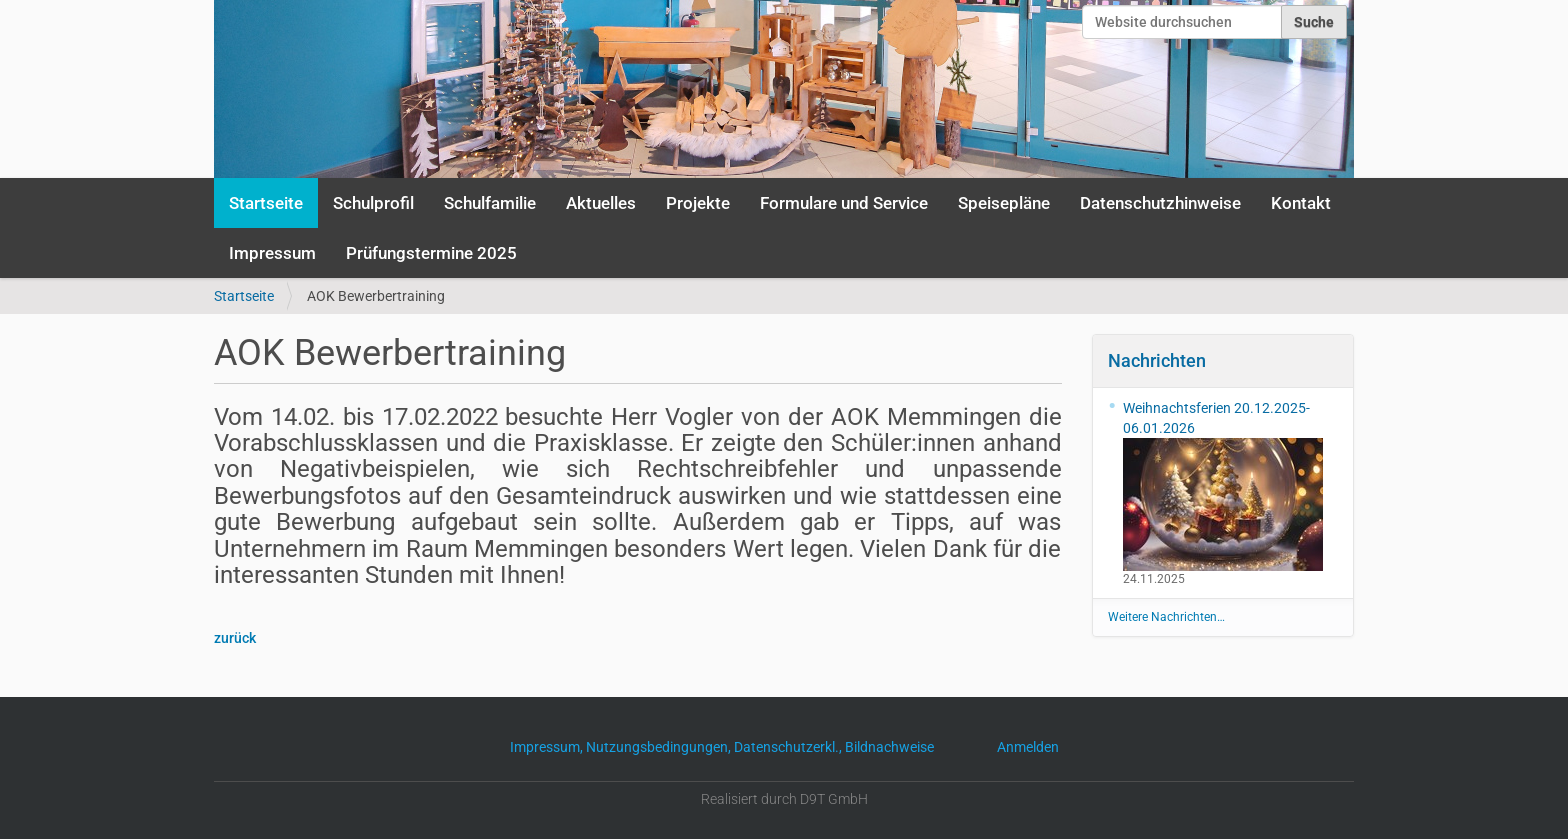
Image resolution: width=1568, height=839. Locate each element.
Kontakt (1301, 203)
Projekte (698, 203)
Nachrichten (1157, 360)
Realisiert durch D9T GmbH (784, 799)
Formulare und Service (844, 203)
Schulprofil (373, 203)
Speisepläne (1004, 203)
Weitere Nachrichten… (1166, 617)
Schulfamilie (490, 203)
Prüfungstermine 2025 (431, 253)
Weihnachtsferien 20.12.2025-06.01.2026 (1223, 485)
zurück (235, 638)
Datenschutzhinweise (1160, 203)
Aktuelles (601, 203)
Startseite (266, 203)
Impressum (272, 253)
